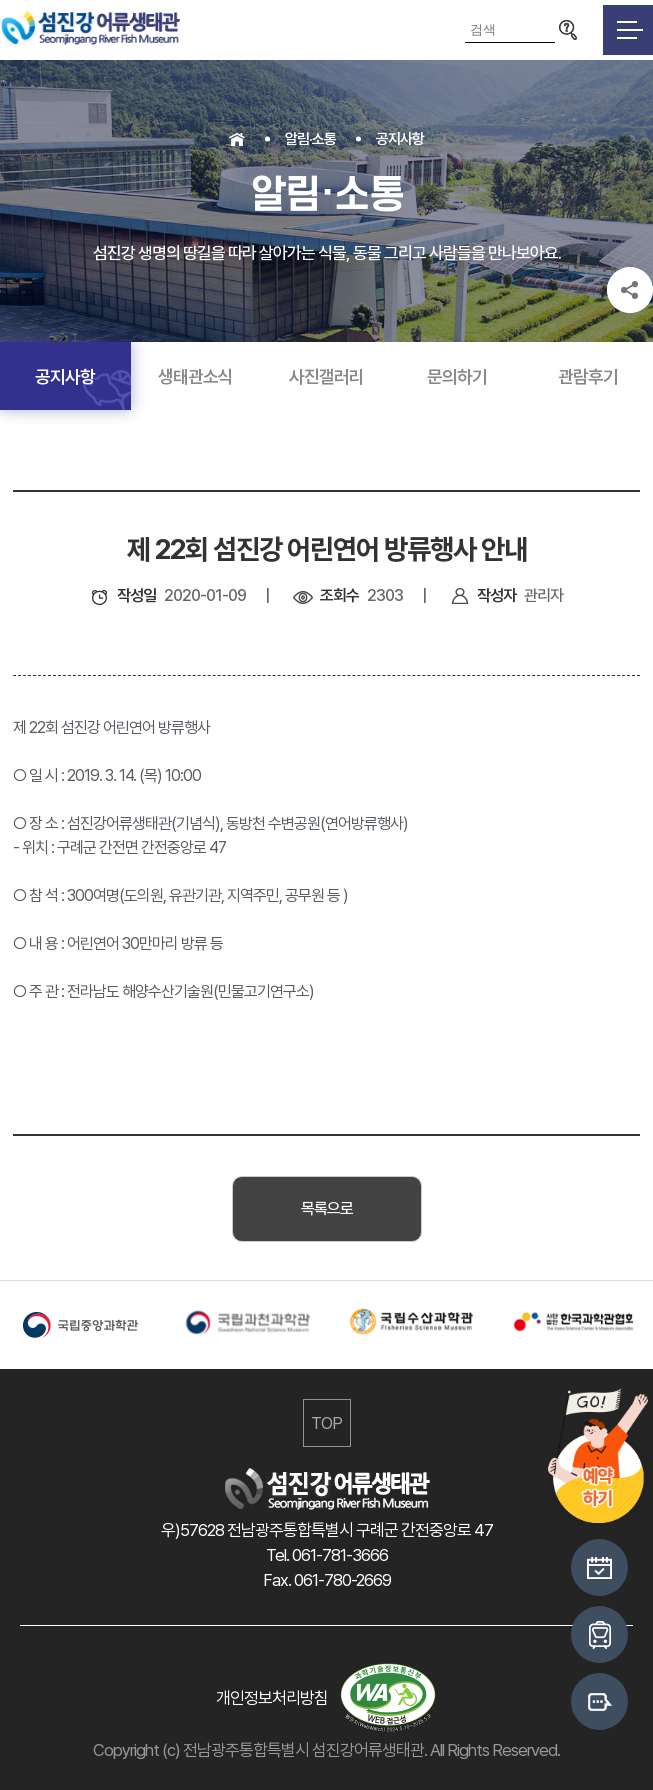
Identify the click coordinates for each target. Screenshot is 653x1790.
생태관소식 (195, 376)
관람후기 (588, 376)
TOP (326, 1423)
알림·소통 (310, 139)
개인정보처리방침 (272, 1698)
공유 (630, 290)
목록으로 (327, 1208)
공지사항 (400, 139)
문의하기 (457, 376)
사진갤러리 (326, 376)
